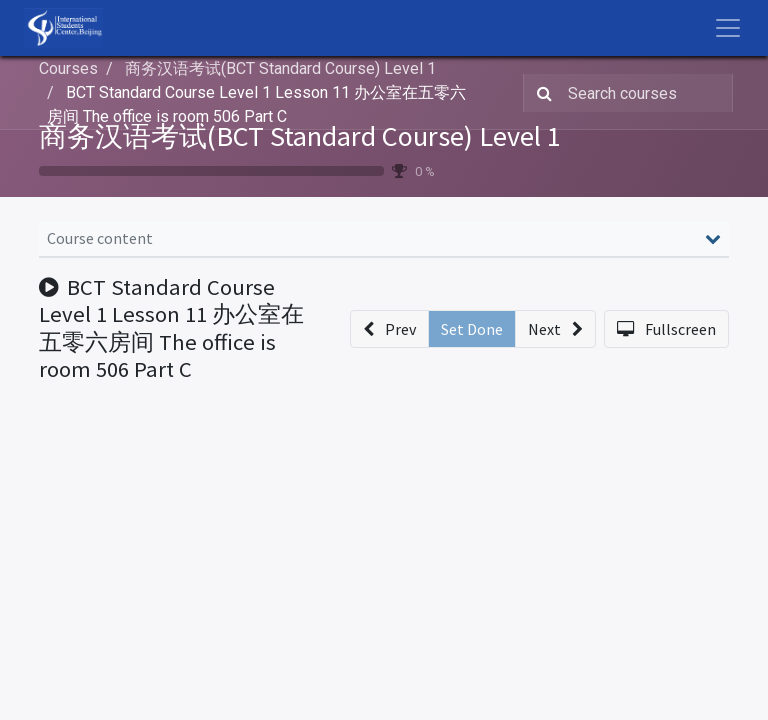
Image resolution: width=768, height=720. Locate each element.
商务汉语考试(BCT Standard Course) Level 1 (300, 136)
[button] (389, 329)
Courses (68, 68)
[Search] (540, 93)
